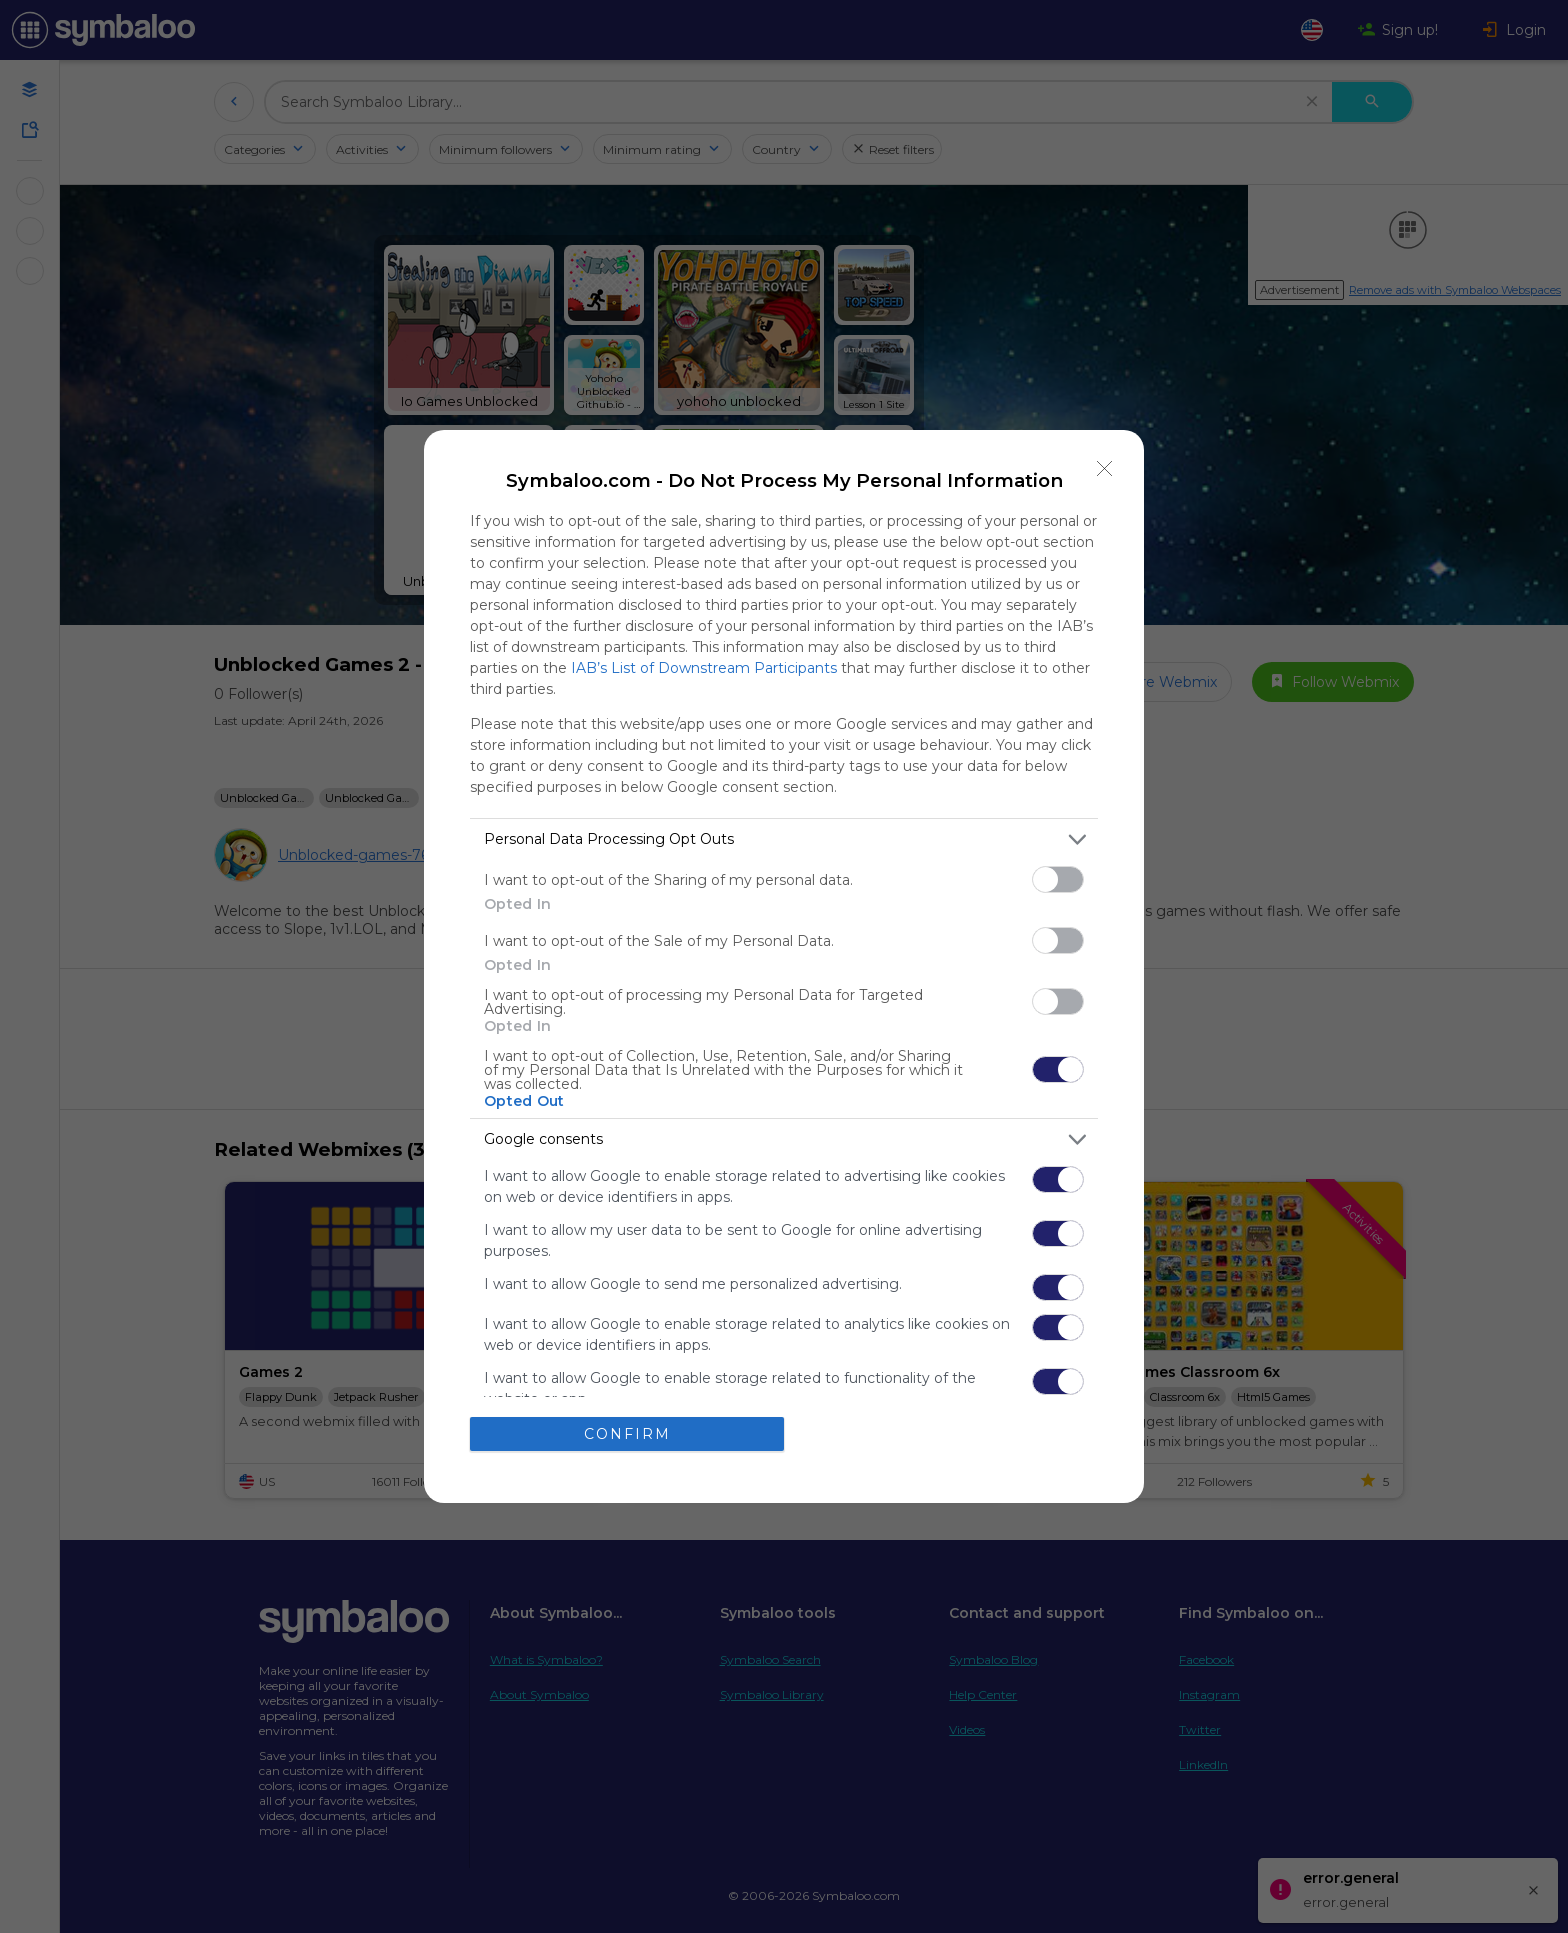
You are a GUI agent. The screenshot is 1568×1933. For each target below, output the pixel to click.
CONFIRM (627, 1434)
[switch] (1058, 879)
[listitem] (784, 839)
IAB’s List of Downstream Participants (704, 668)
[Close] (1105, 469)
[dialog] (784, 967)
